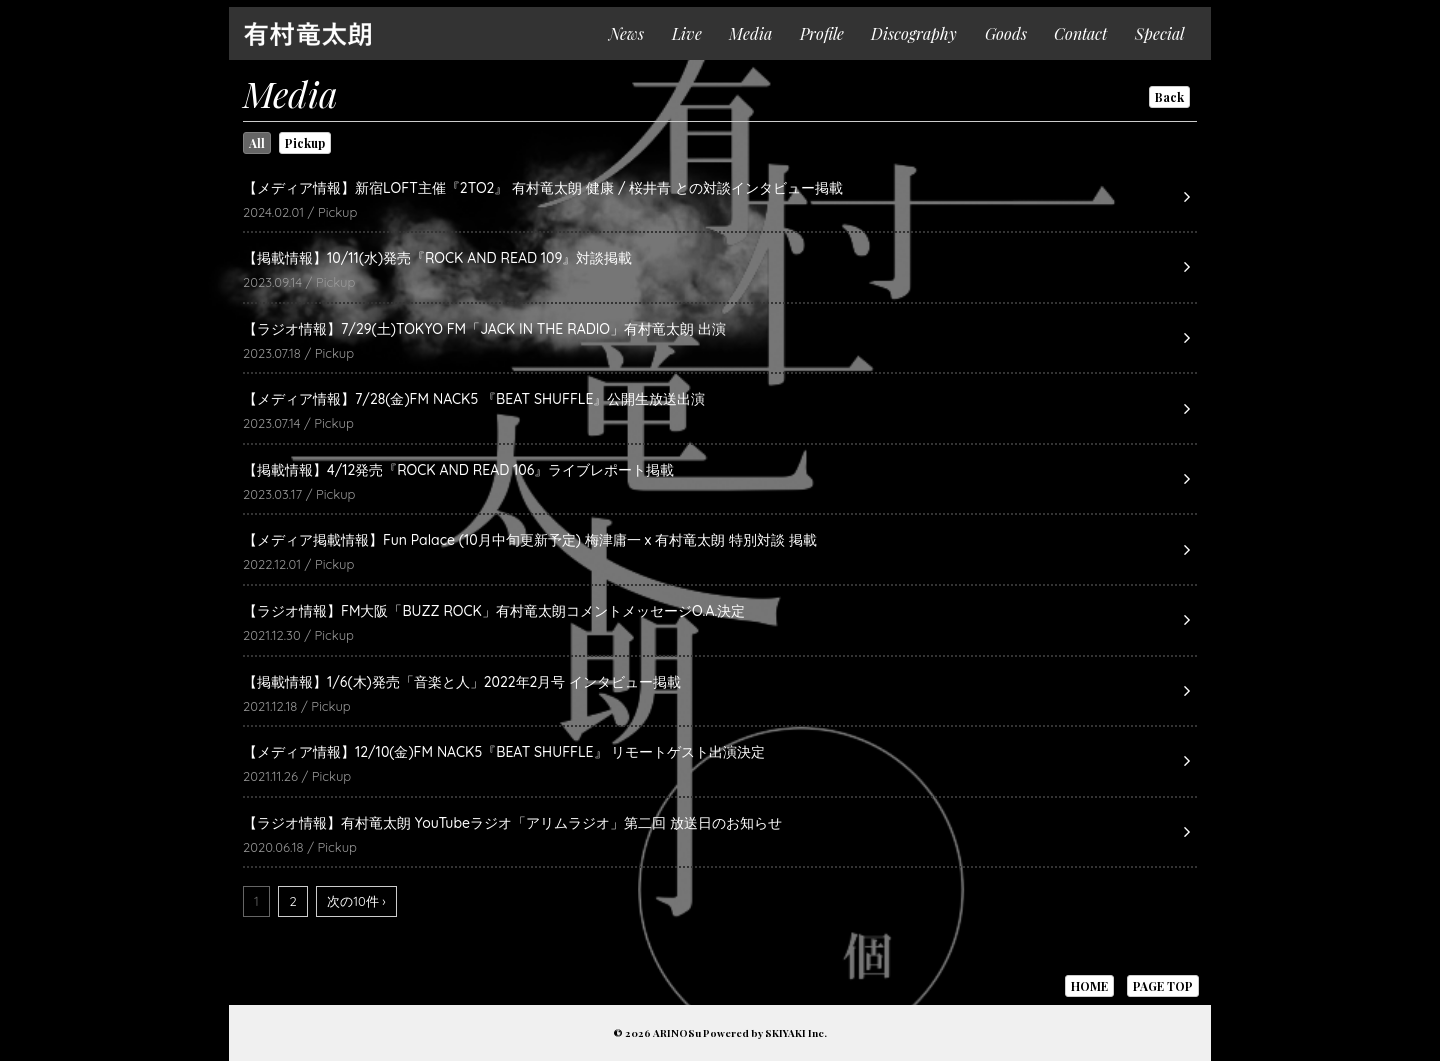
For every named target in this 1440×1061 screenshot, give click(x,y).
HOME (1089, 986)
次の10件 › (356, 901)
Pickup (305, 143)
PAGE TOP (1163, 986)
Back (1169, 97)
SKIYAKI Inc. (796, 1033)
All (257, 143)
